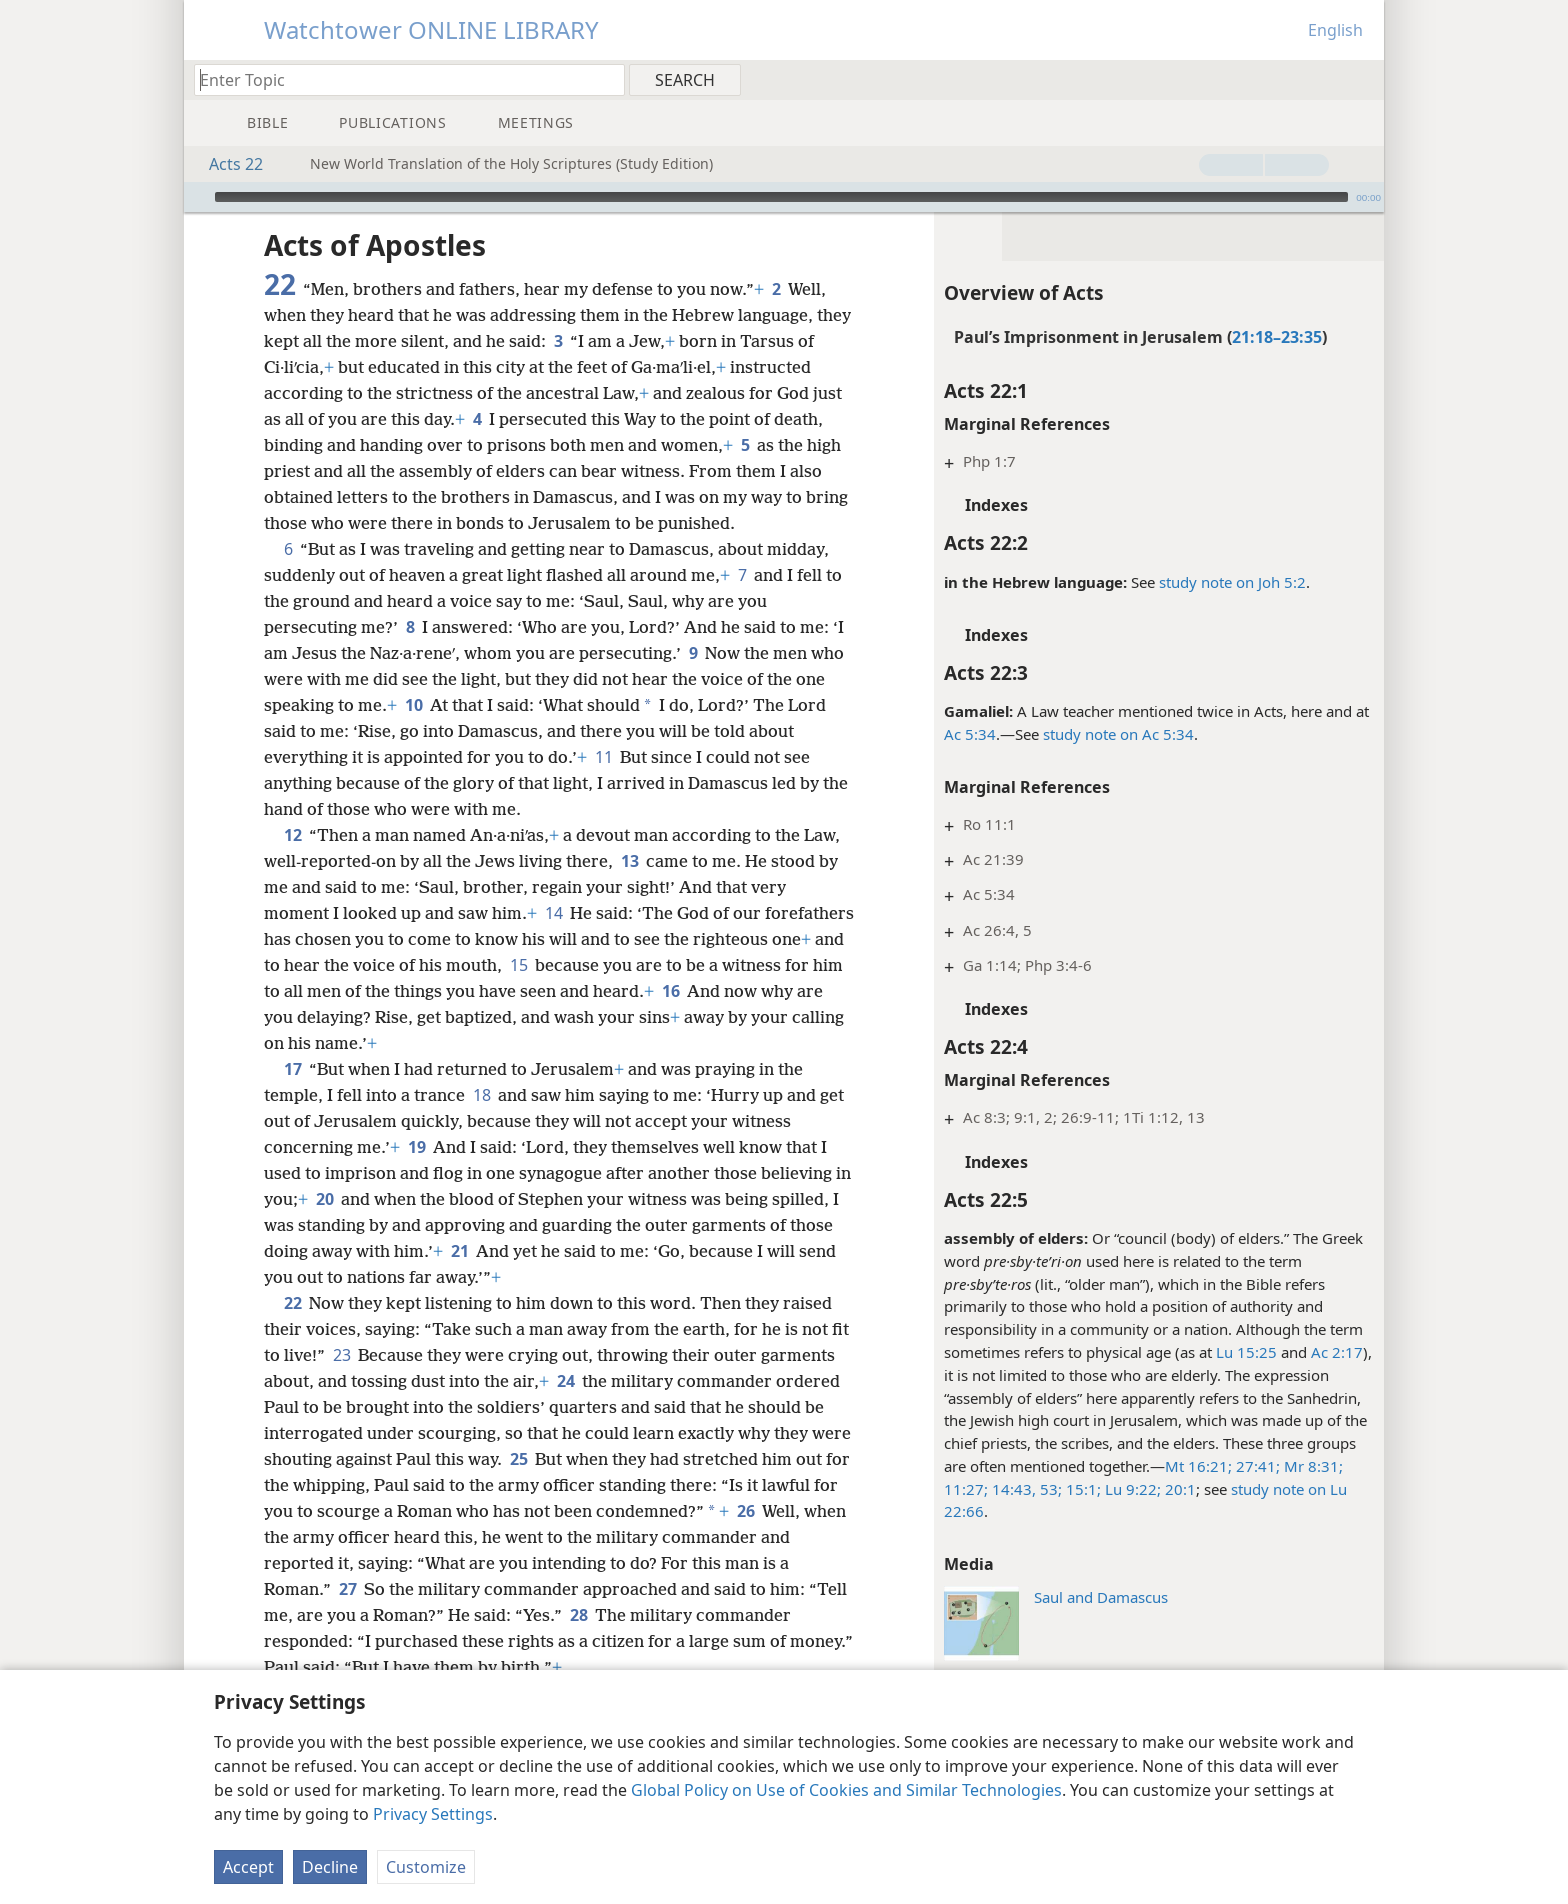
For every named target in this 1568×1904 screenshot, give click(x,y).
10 (413, 705)
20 (324, 1199)
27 (347, 1589)
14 (553, 913)
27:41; (1256, 1466)
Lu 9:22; (1131, 1489)
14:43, (1012, 1489)
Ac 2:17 (1337, 1352)
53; (1049, 1489)
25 (518, 1459)
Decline (330, 1867)
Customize (426, 1867)
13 (629, 861)
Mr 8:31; (1311, 1466)
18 (481, 1095)
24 (565, 1381)
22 (292, 1303)
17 (292, 1069)
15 (518, 965)
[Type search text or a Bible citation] (400, 79)
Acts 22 (226, 164)
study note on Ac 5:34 (1118, 734)
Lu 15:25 (1246, 1352)
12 (292, 835)
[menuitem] (1361, 79)
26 (745, 1511)
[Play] (197, 197)
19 (416, 1147)
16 (670, 991)
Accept (248, 1867)
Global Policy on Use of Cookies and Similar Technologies (846, 1790)
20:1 (1178, 1489)
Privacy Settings (433, 1814)
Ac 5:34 (970, 734)
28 (578, 1615)
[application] (784, 197)
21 (459, 1251)
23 (341, 1355)
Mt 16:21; (1198, 1466)
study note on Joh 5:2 (1232, 582)
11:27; (966, 1489)
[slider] (781, 197)
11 (603, 757)
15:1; (1081, 1489)
